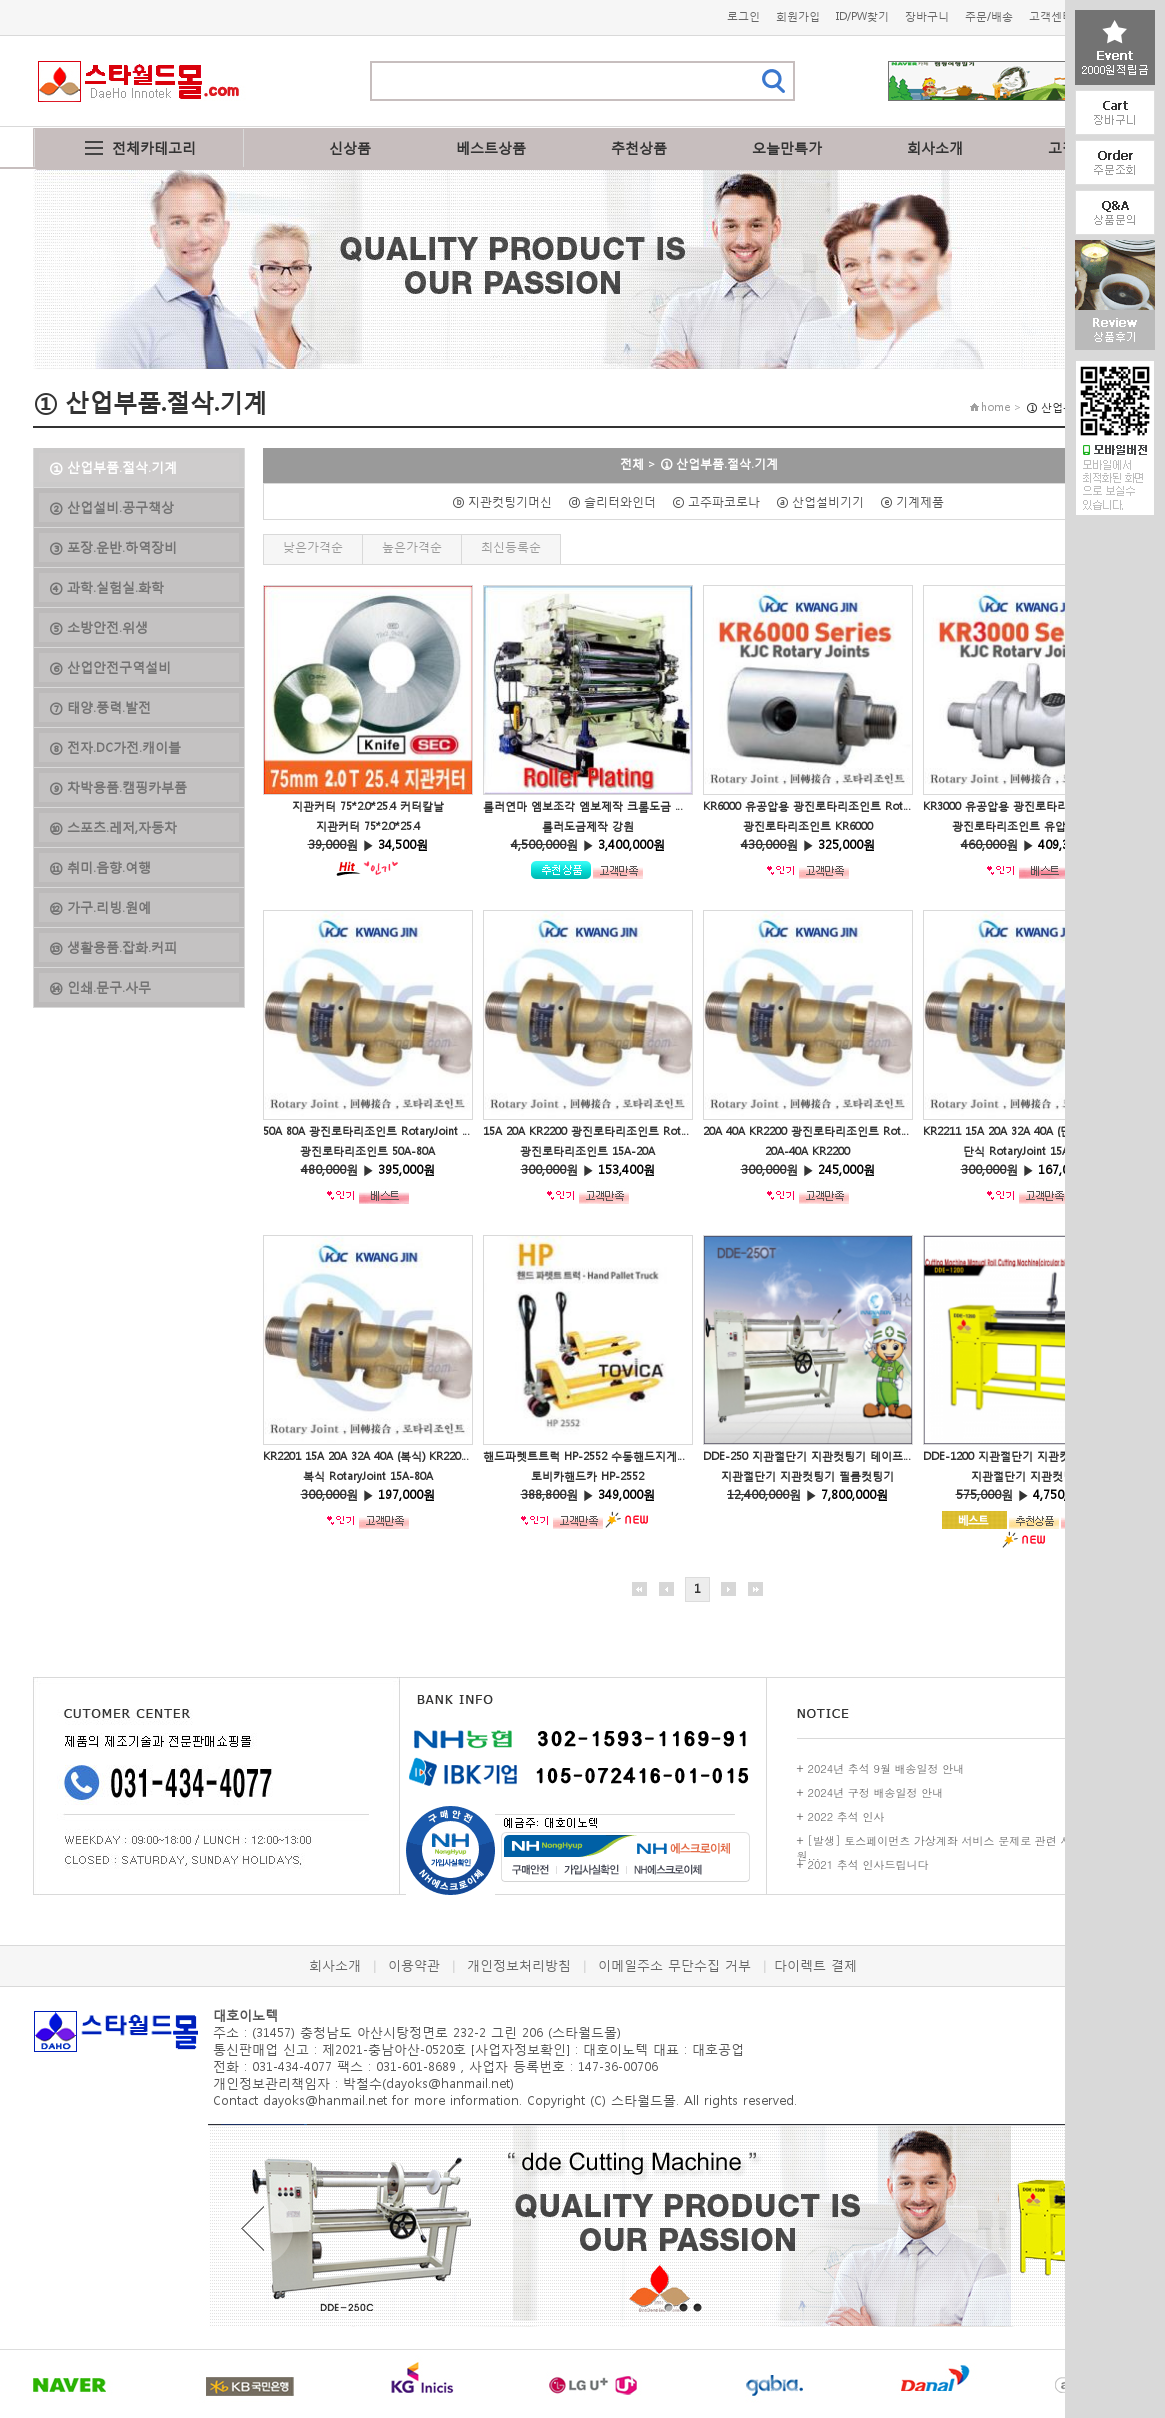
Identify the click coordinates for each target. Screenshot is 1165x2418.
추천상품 (639, 147)
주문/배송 (989, 16)
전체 (632, 463)
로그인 (743, 16)
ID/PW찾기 (862, 16)
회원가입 (798, 16)
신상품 (350, 147)
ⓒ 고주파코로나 (722, 501)
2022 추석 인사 (846, 1816)
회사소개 (935, 147)
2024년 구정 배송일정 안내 (876, 1792)
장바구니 (927, 16)
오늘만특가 (787, 147)
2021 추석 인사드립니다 (868, 1864)
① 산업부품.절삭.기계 (719, 463)
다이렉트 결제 (815, 1965)
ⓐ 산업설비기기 (826, 501)
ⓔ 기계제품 (918, 501)
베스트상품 (491, 147)
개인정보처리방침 (519, 1965)
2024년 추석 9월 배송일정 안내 (886, 1768)
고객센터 (1051, 16)
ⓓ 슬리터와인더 (618, 501)
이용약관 (414, 1965)
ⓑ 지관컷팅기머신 (508, 501)
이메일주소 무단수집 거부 (674, 1965)
